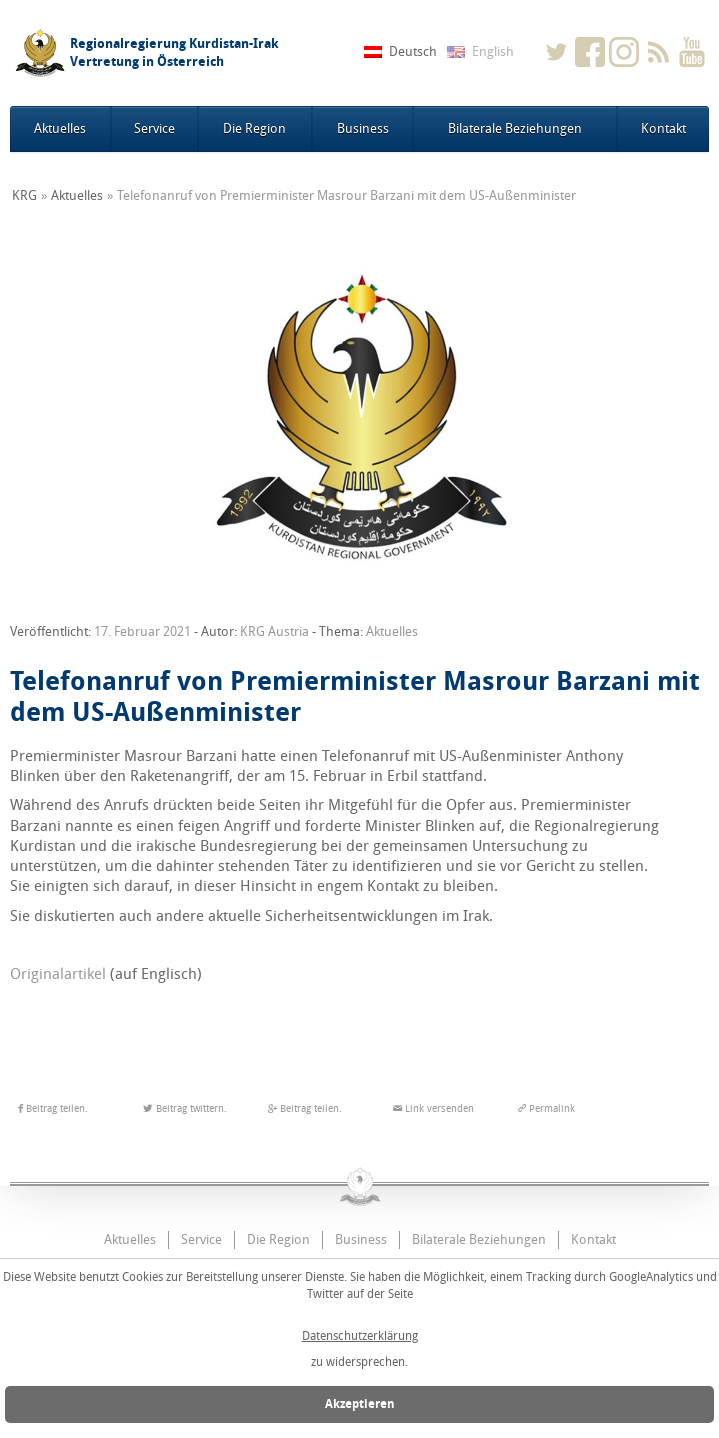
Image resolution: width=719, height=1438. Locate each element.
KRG (24, 195)
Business (363, 128)
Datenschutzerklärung (360, 1336)
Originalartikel (58, 974)
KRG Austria (274, 631)
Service (154, 128)
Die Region (254, 128)
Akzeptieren (360, 1404)
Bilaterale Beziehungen (515, 128)
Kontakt (663, 128)
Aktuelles (60, 128)
